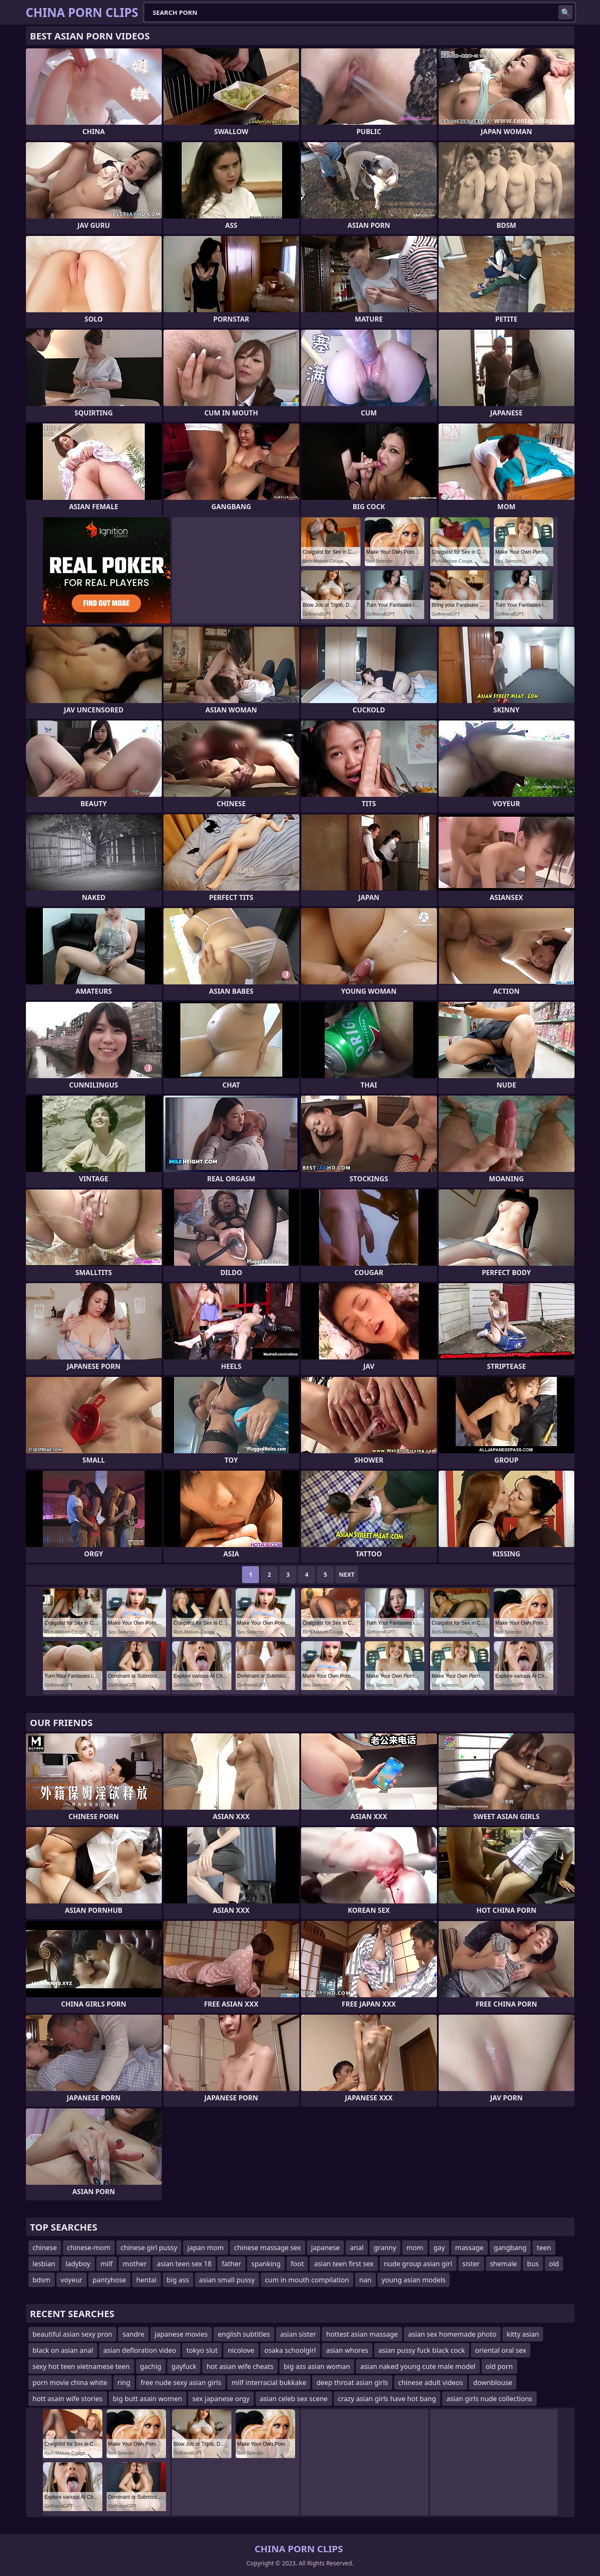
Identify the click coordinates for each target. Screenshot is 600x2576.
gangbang (510, 2247)
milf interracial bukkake (268, 2382)
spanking (266, 2263)
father (231, 2263)
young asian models (414, 2279)
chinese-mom (88, 2247)
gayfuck (184, 2366)
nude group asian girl (418, 2263)
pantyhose (109, 2279)
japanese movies (181, 2334)
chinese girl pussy (149, 2247)
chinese (45, 2247)
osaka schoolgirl (290, 2350)
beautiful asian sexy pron (73, 2334)
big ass (178, 2279)
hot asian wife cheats (239, 2366)
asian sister (298, 2334)
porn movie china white (70, 2382)
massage (469, 2247)
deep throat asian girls (352, 2382)
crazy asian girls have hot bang (387, 2398)
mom (414, 2247)
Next (347, 1574)
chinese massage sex (267, 2247)
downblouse (492, 2382)
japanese (325, 2247)
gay (439, 2247)
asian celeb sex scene (294, 2398)
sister (471, 2263)
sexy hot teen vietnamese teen (81, 2366)
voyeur (71, 2279)
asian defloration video (139, 2350)
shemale (503, 2263)
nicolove (241, 2350)
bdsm (42, 2279)
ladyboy (77, 2263)
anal (356, 2247)
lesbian (44, 2263)
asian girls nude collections (489, 2398)
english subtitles (244, 2334)
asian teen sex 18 (184, 2263)
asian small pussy (227, 2279)
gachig (150, 2366)
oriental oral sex (500, 2350)
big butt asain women (147, 2398)
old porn (499, 2366)
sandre (133, 2334)
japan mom (205, 2247)
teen (544, 2247)
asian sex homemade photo (452, 2334)
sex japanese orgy (221, 2398)
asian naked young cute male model (417, 2366)
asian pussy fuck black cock (421, 2350)
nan (365, 2279)
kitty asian (523, 2334)
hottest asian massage (362, 2334)
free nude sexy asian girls (181, 2382)
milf (107, 2263)
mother (134, 2263)
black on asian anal (63, 2350)
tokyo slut (201, 2350)
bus (532, 2263)
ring (124, 2382)
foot (297, 2263)
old (554, 2263)
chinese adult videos (430, 2382)
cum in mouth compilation (307, 2279)
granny (385, 2247)
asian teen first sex (343, 2263)
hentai (146, 2279)
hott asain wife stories (68, 2398)
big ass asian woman (317, 2366)
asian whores (347, 2350)
